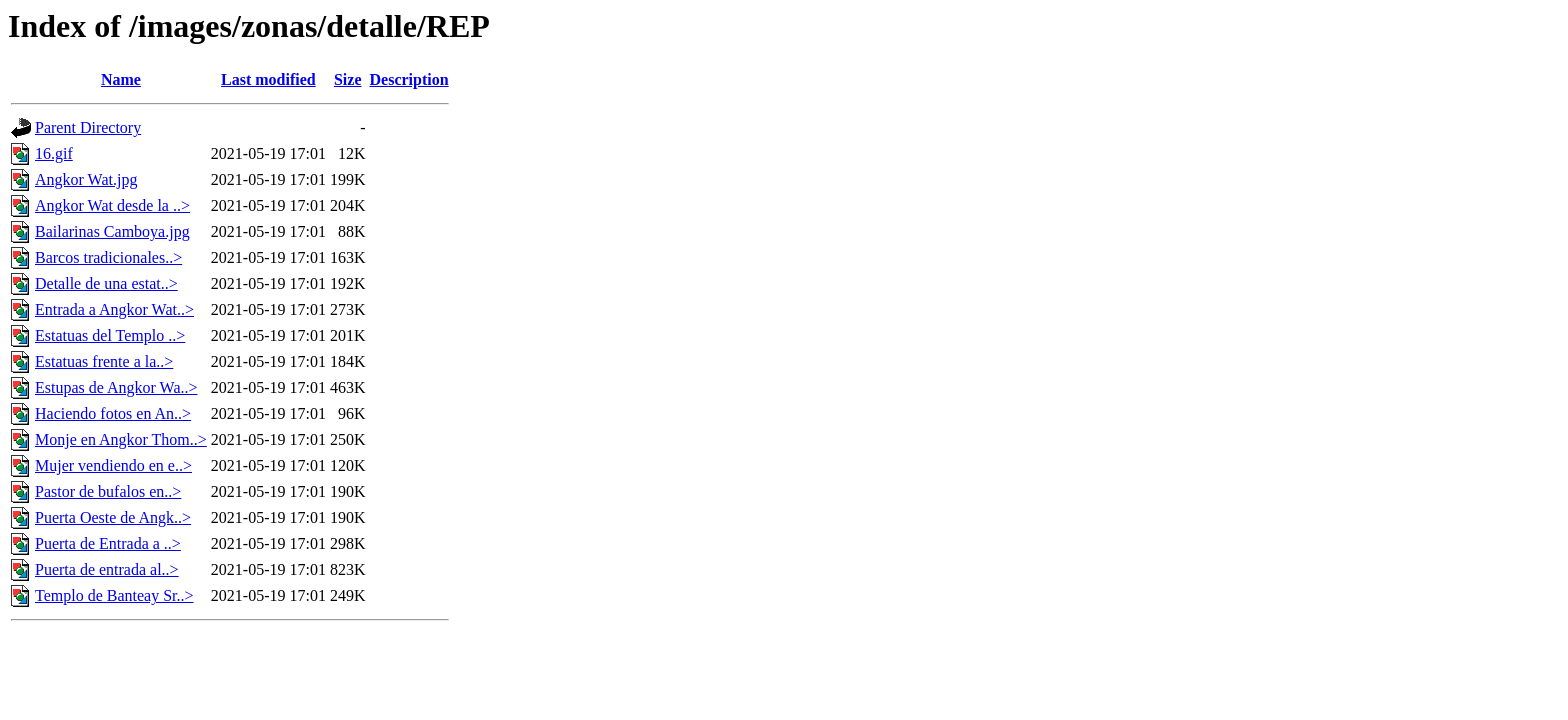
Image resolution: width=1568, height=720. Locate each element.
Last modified (268, 79)
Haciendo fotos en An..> (113, 413)
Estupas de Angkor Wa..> (116, 387)
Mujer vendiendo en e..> (113, 465)
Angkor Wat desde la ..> (112, 205)
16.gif (54, 153)
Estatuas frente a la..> (104, 361)
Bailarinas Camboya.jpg (112, 231)
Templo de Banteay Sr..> (114, 595)
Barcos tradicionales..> (108, 257)
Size (348, 79)
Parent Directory (88, 127)
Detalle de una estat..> (106, 283)
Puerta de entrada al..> (107, 569)
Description (409, 79)
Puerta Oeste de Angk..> (113, 517)
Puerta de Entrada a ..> (108, 543)
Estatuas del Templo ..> (110, 335)
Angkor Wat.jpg (86, 179)
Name (121, 79)
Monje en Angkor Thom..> (121, 439)
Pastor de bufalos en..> (108, 491)
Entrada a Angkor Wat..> (114, 309)
